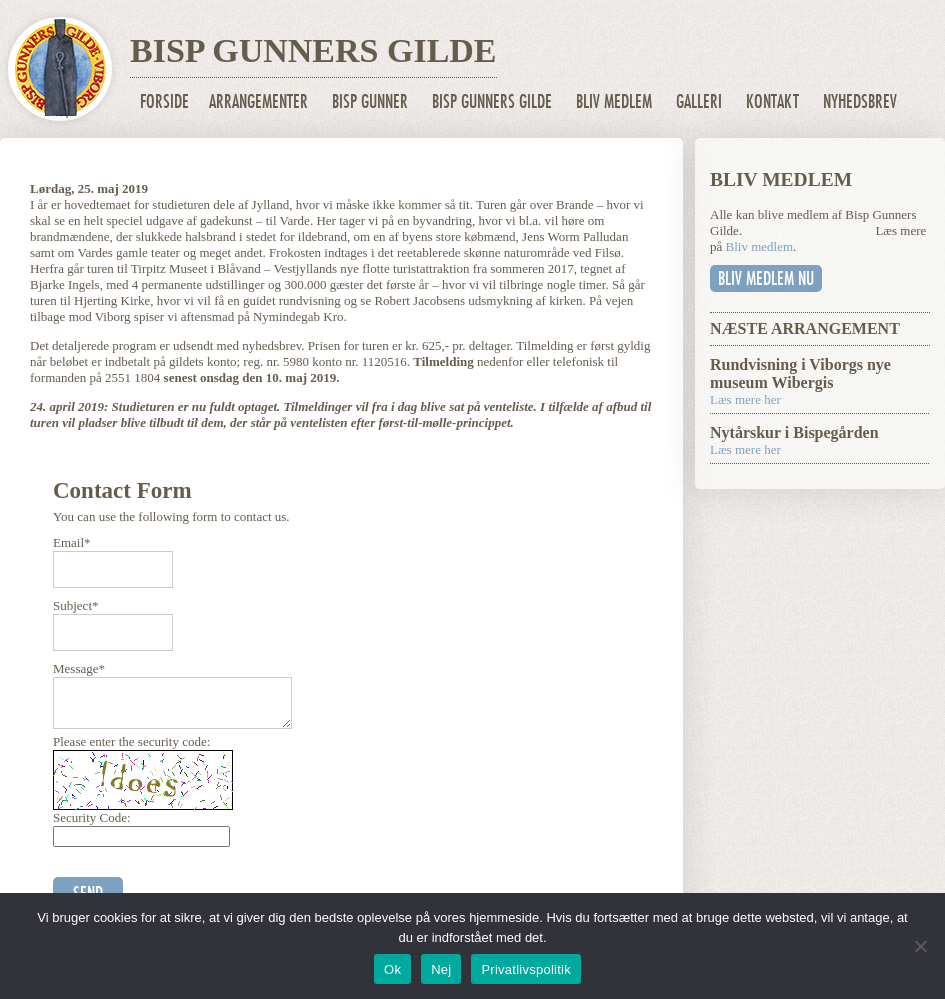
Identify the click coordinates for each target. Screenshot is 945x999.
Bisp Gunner (370, 101)
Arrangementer (258, 101)
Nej (441, 969)
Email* (72, 542)
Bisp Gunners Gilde (492, 101)
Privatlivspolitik (526, 969)
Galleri (699, 101)
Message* (79, 668)
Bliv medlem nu (766, 278)
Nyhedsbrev (860, 101)
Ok (392, 969)
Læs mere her (745, 399)
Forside (164, 101)
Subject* (76, 605)
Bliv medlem (614, 101)
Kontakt (772, 101)
